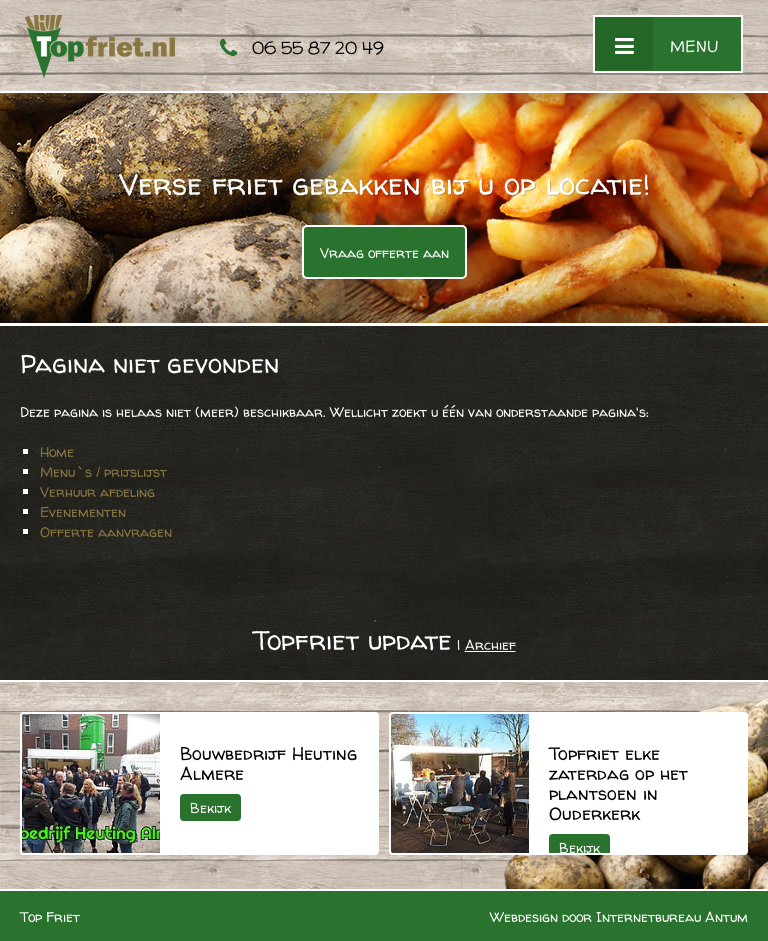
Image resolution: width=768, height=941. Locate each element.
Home (57, 451)
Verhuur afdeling (97, 491)
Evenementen (83, 511)
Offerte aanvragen (106, 531)
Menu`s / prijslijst (103, 471)
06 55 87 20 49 (318, 47)
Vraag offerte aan (384, 252)
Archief (490, 644)
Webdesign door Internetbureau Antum (619, 916)
